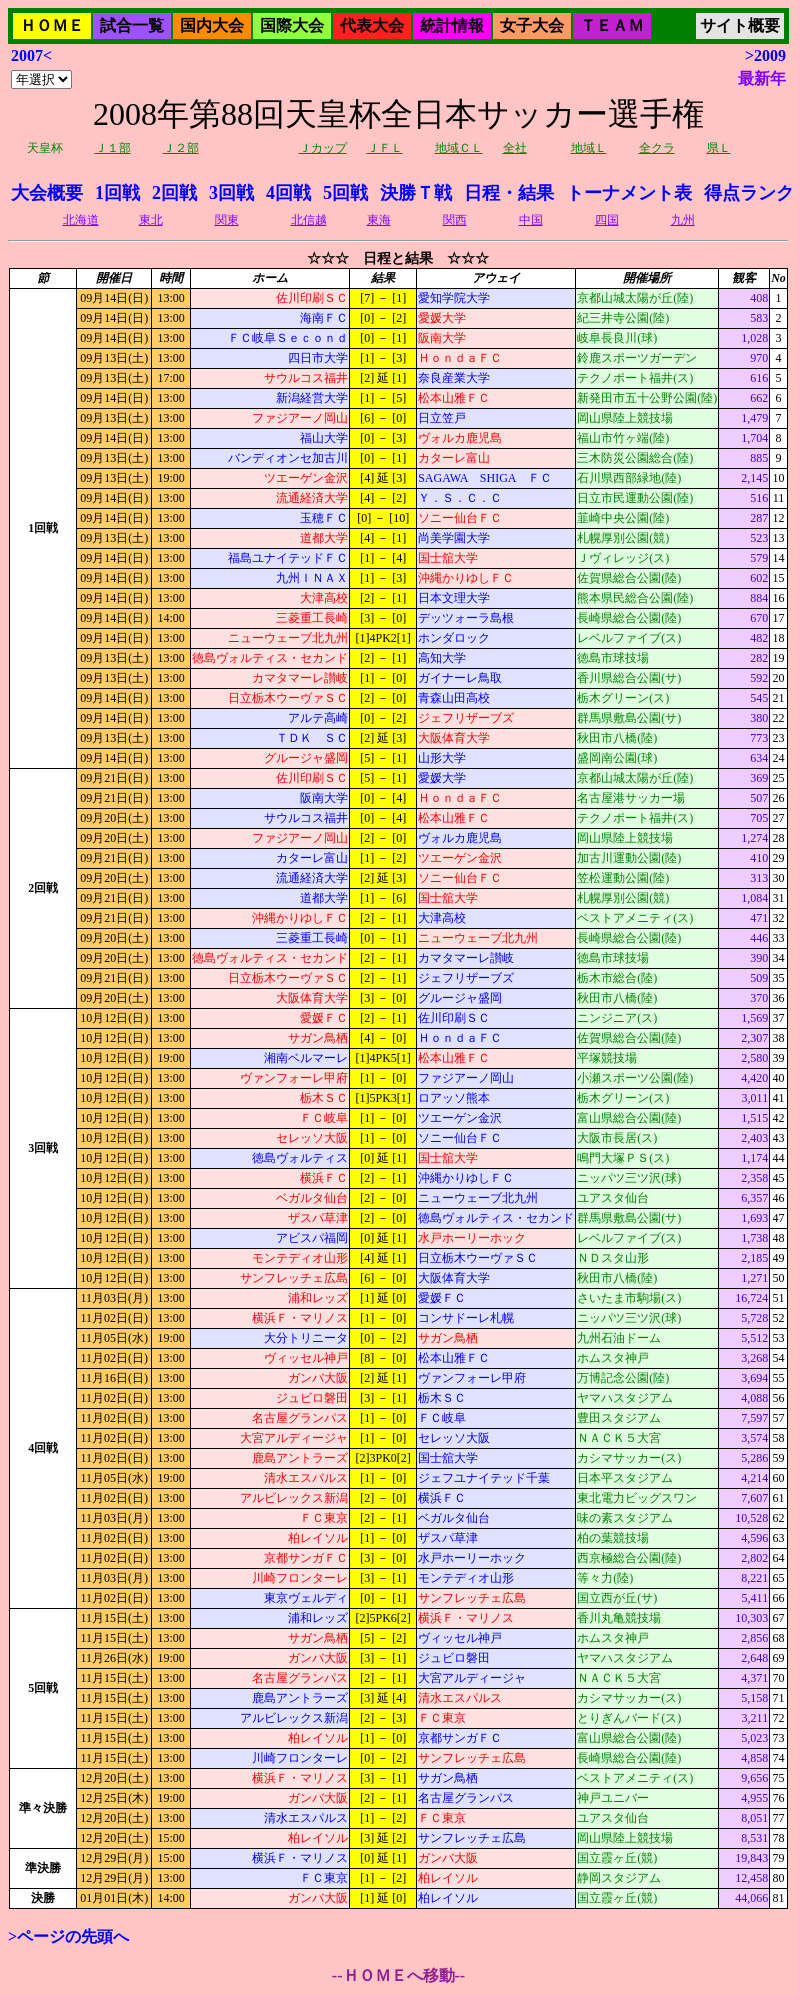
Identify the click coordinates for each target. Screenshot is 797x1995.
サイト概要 (740, 25)
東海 (379, 220)
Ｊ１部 (113, 148)
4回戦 (288, 193)
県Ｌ (719, 148)
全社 (515, 148)
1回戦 (117, 193)
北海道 (81, 220)
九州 (683, 220)
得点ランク (749, 193)
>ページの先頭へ (68, 1936)
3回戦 (231, 193)
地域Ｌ (589, 148)
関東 (227, 220)
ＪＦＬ (385, 148)
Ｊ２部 (181, 148)
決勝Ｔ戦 (416, 193)
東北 (151, 220)
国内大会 (212, 25)
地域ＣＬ (459, 148)
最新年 (762, 78)
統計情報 (452, 25)
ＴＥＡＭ (612, 25)
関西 (455, 220)
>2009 (765, 55)
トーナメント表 (629, 193)
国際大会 (292, 25)
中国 (531, 220)
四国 (607, 220)
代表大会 (372, 25)
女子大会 (532, 25)
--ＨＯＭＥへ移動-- (398, 1975)
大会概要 (47, 193)
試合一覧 (132, 25)
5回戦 (345, 193)
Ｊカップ (323, 148)
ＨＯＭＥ (52, 25)
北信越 (309, 220)
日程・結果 (509, 193)
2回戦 (174, 193)
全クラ (657, 148)
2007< (31, 55)
